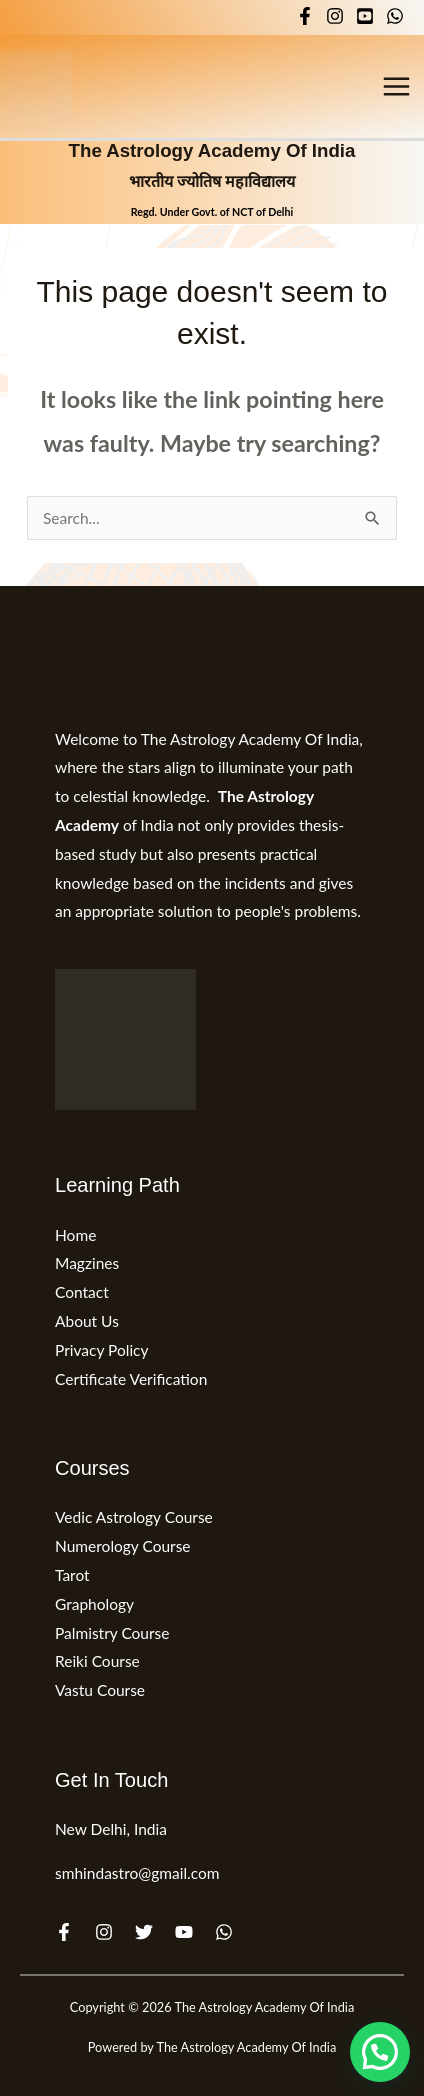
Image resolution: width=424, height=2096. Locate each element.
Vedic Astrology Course (134, 1517)
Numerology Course (123, 1546)
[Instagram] (335, 16)
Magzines (87, 1263)
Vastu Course (100, 1690)
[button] (380, 2052)
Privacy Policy (102, 1350)
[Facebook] (305, 16)
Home (75, 1235)
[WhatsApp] (395, 16)
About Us (87, 1321)
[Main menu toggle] (397, 86)
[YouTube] (365, 16)
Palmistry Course (112, 1633)
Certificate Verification (131, 1379)
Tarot (72, 1575)
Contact (82, 1292)
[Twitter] (144, 1932)
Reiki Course (97, 1661)
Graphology (94, 1604)
